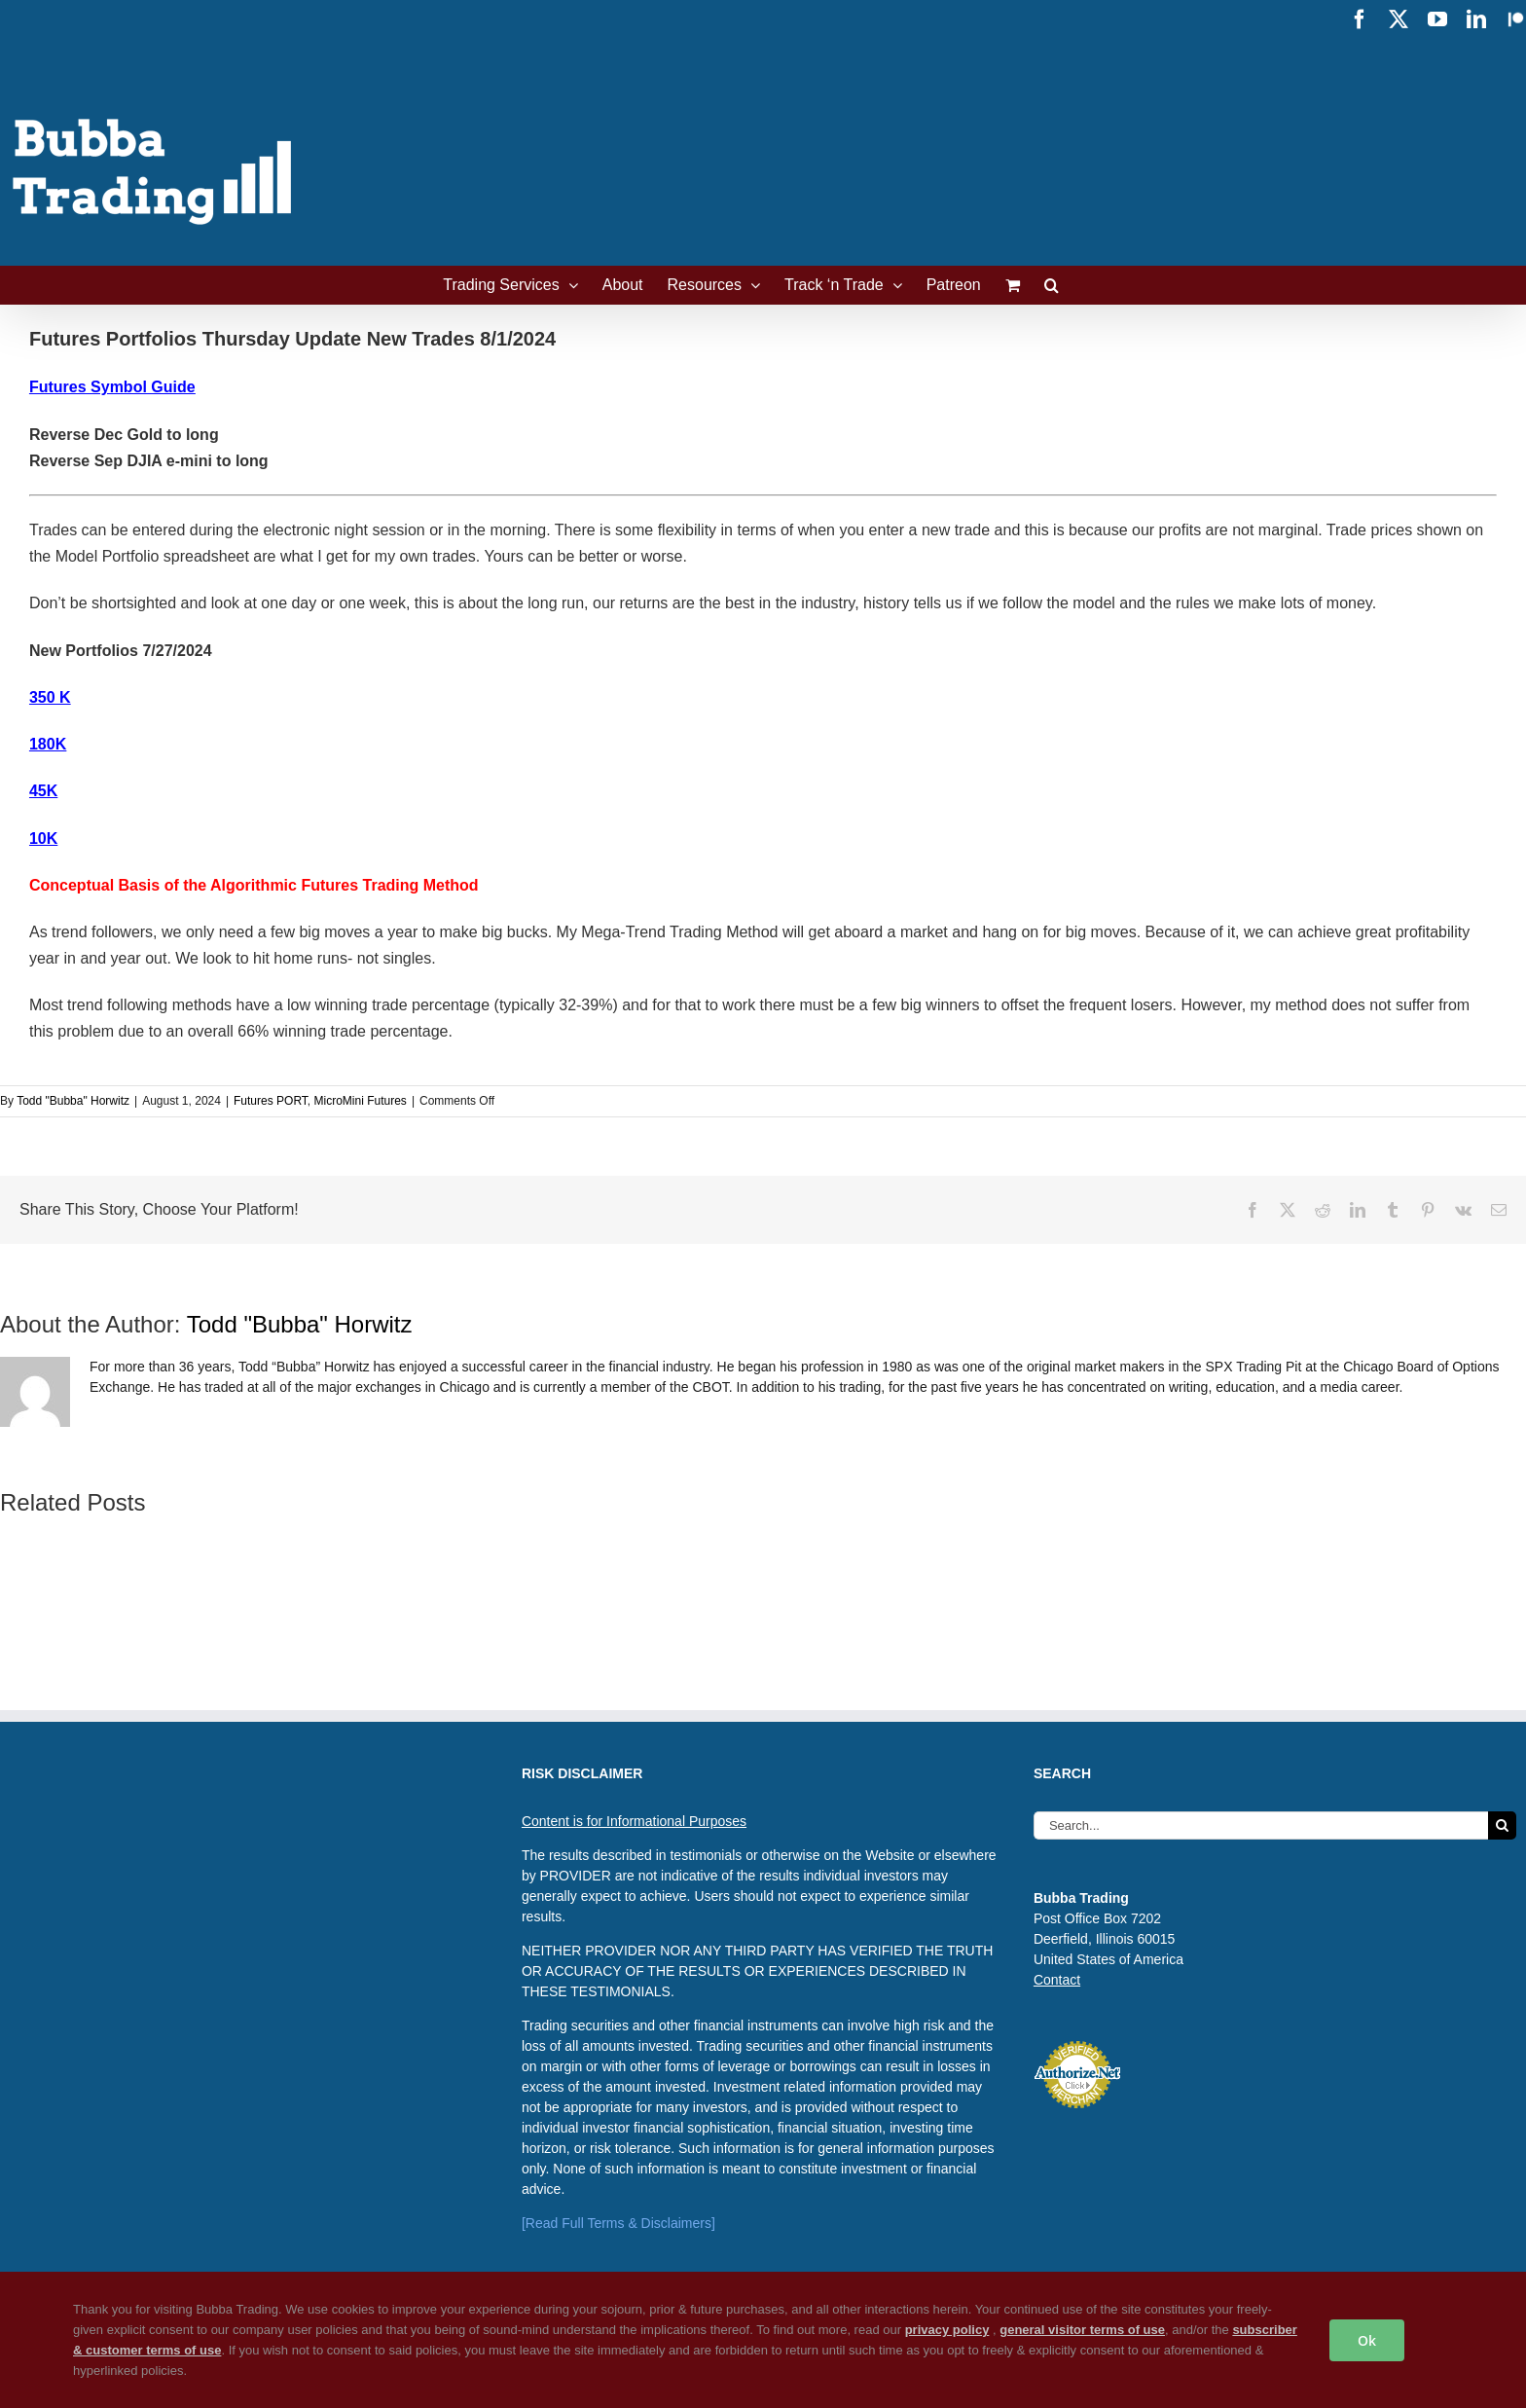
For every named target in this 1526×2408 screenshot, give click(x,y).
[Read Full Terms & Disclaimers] (618, 2223)
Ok (1367, 2340)
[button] (1051, 285)
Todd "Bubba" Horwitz (73, 1101)
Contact (1057, 1980)
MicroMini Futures (360, 1101)
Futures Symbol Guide (112, 387)
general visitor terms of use (1082, 2329)
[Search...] (1261, 1825)
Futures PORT (271, 1101)
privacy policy (947, 2329)
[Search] (1502, 1825)
